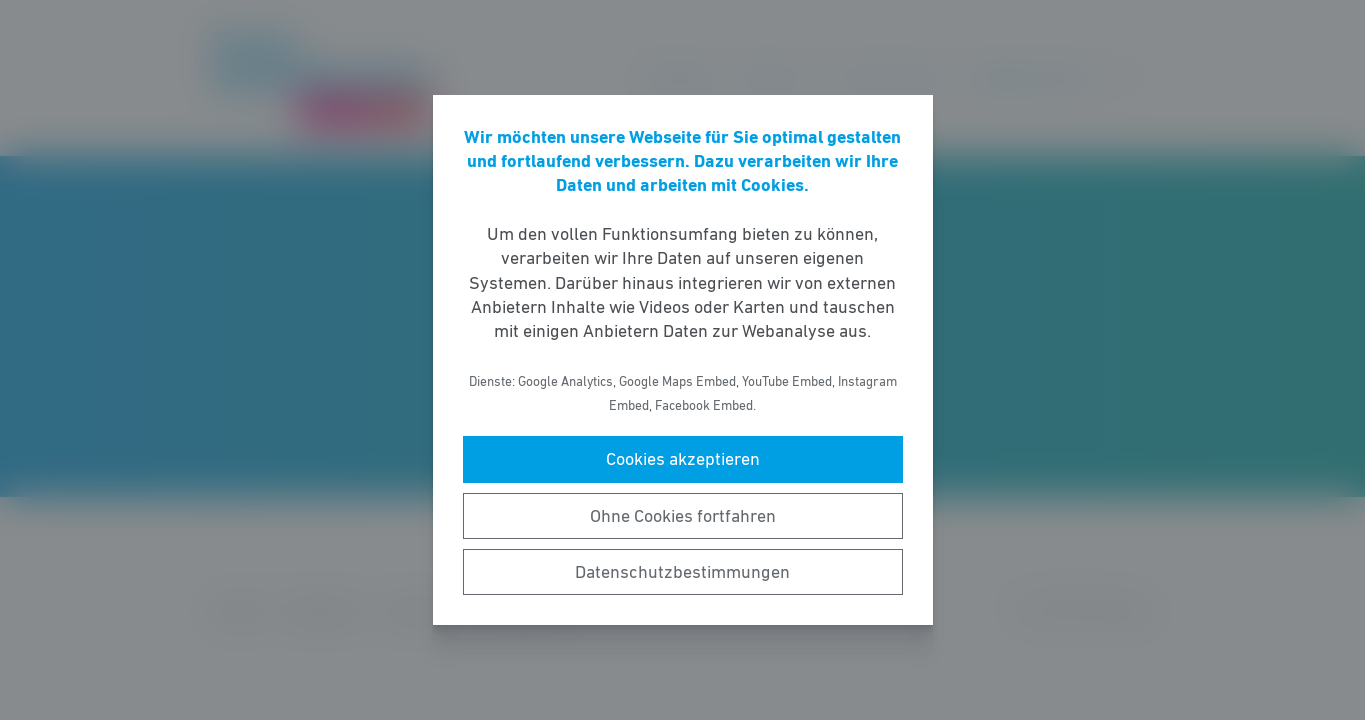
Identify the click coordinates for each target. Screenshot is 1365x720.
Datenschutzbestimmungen (682, 572)
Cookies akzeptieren (683, 459)
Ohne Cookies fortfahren (683, 516)
